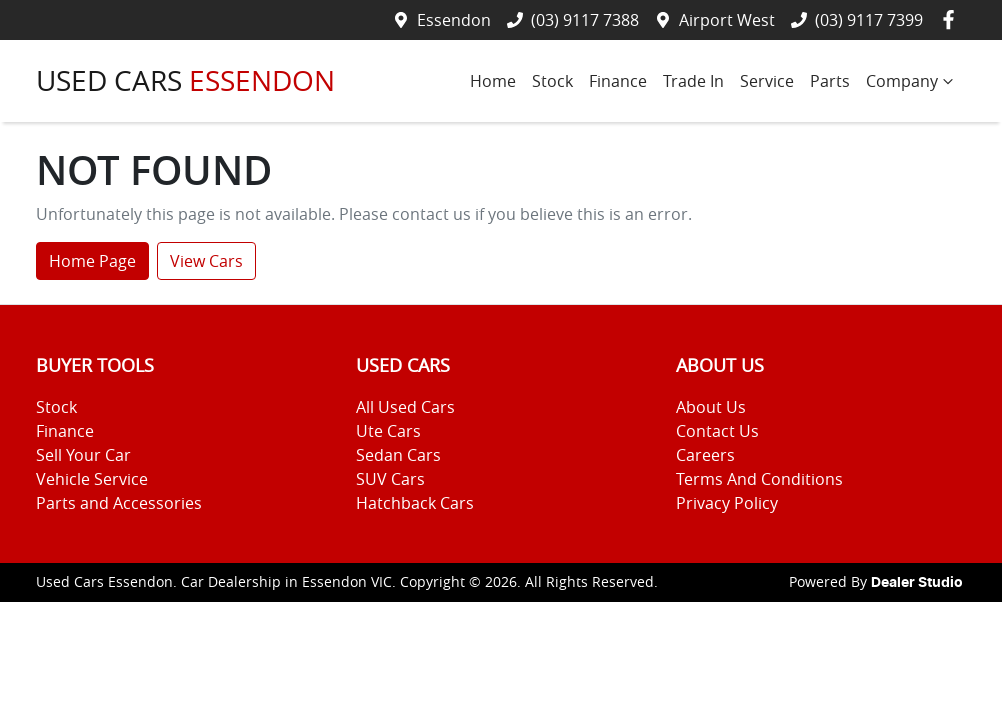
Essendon (454, 20)
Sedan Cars (398, 455)
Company (912, 81)
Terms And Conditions (759, 479)
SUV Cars (390, 479)
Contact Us (717, 431)
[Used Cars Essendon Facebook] (952, 19)
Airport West (727, 20)
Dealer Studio (917, 583)
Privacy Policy (727, 503)
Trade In (693, 81)
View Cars (206, 261)
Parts (830, 81)
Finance (618, 81)
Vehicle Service (92, 479)
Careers (705, 455)
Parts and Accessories (119, 503)
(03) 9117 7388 (585, 20)
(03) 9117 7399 (869, 20)
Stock (552, 81)
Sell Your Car (83, 455)
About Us (711, 407)
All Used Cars (405, 407)
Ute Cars (388, 431)
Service (767, 81)
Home (493, 81)
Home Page (92, 261)
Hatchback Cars (415, 503)
